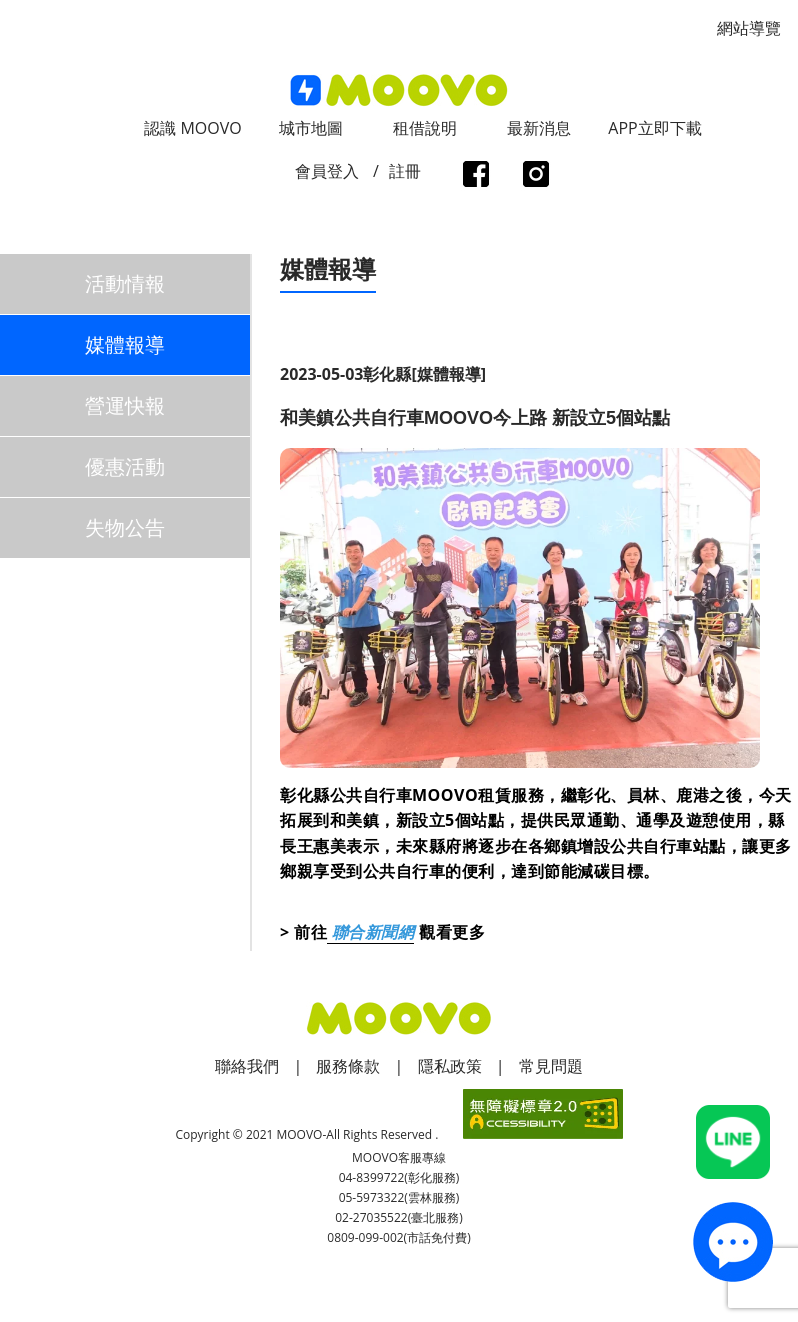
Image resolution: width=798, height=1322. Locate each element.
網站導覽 (749, 28)
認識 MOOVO (192, 128)
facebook (475, 176)
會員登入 (327, 171)
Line (733, 1142)
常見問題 (551, 1066)
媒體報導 (125, 344)
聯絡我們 (247, 1066)
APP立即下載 (654, 128)
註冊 (405, 171)
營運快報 (125, 405)
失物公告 (125, 527)
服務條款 (348, 1066)
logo (399, 90)
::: (6, 11)
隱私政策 (450, 1066)
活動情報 (125, 283)
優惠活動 (125, 466)
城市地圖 (311, 128)
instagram (535, 176)
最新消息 (539, 128)
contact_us (733, 1241)
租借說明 (425, 128)
